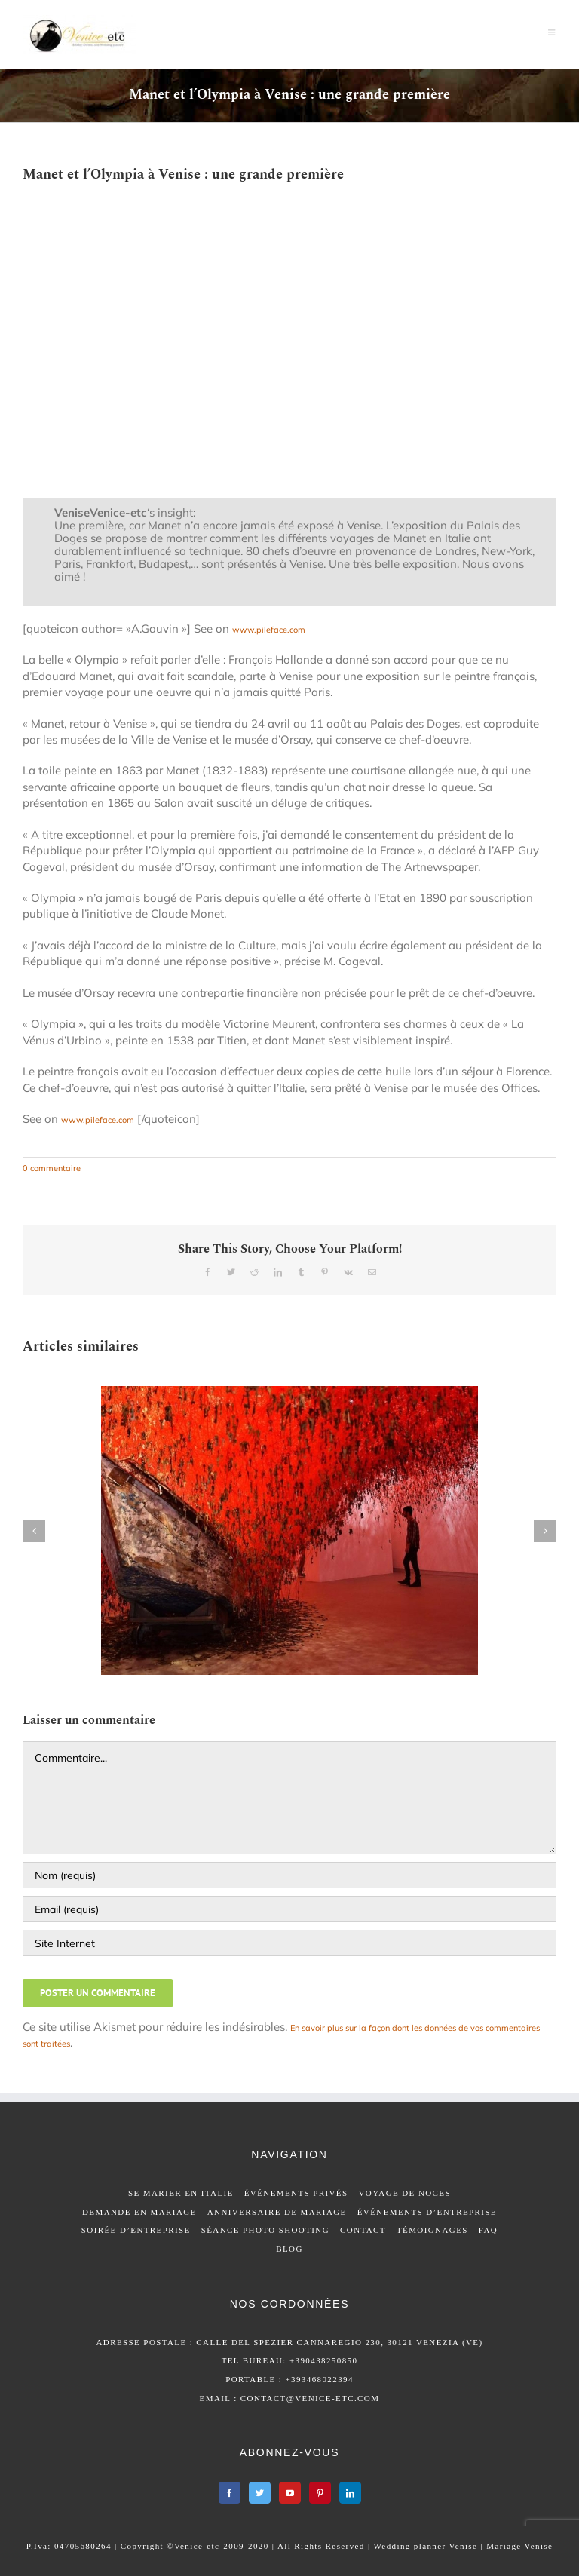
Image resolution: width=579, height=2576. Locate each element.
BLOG (289, 2248)
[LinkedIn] (350, 2493)
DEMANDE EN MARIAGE (139, 2211)
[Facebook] (229, 2493)
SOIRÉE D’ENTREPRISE (136, 2229)
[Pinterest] (320, 2493)
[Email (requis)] (289, 1909)
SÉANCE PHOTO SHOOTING (265, 2229)
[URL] (289, 1943)
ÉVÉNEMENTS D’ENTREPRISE (427, 2211)
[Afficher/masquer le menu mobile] (552, 32)
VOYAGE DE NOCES (405, 2192)
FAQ (488, 2229)
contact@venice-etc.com (310, 2398)
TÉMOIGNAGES (432, 2229)
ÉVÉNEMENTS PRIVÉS (296, 2192)
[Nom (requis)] (289, 1875)
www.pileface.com (268, 629)
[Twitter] (260, 2493)
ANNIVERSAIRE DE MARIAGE (277, 2211)
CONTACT (363, 2229)
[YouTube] (290, 2493)
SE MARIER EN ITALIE (181, 2192)
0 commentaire (52, 1168)
